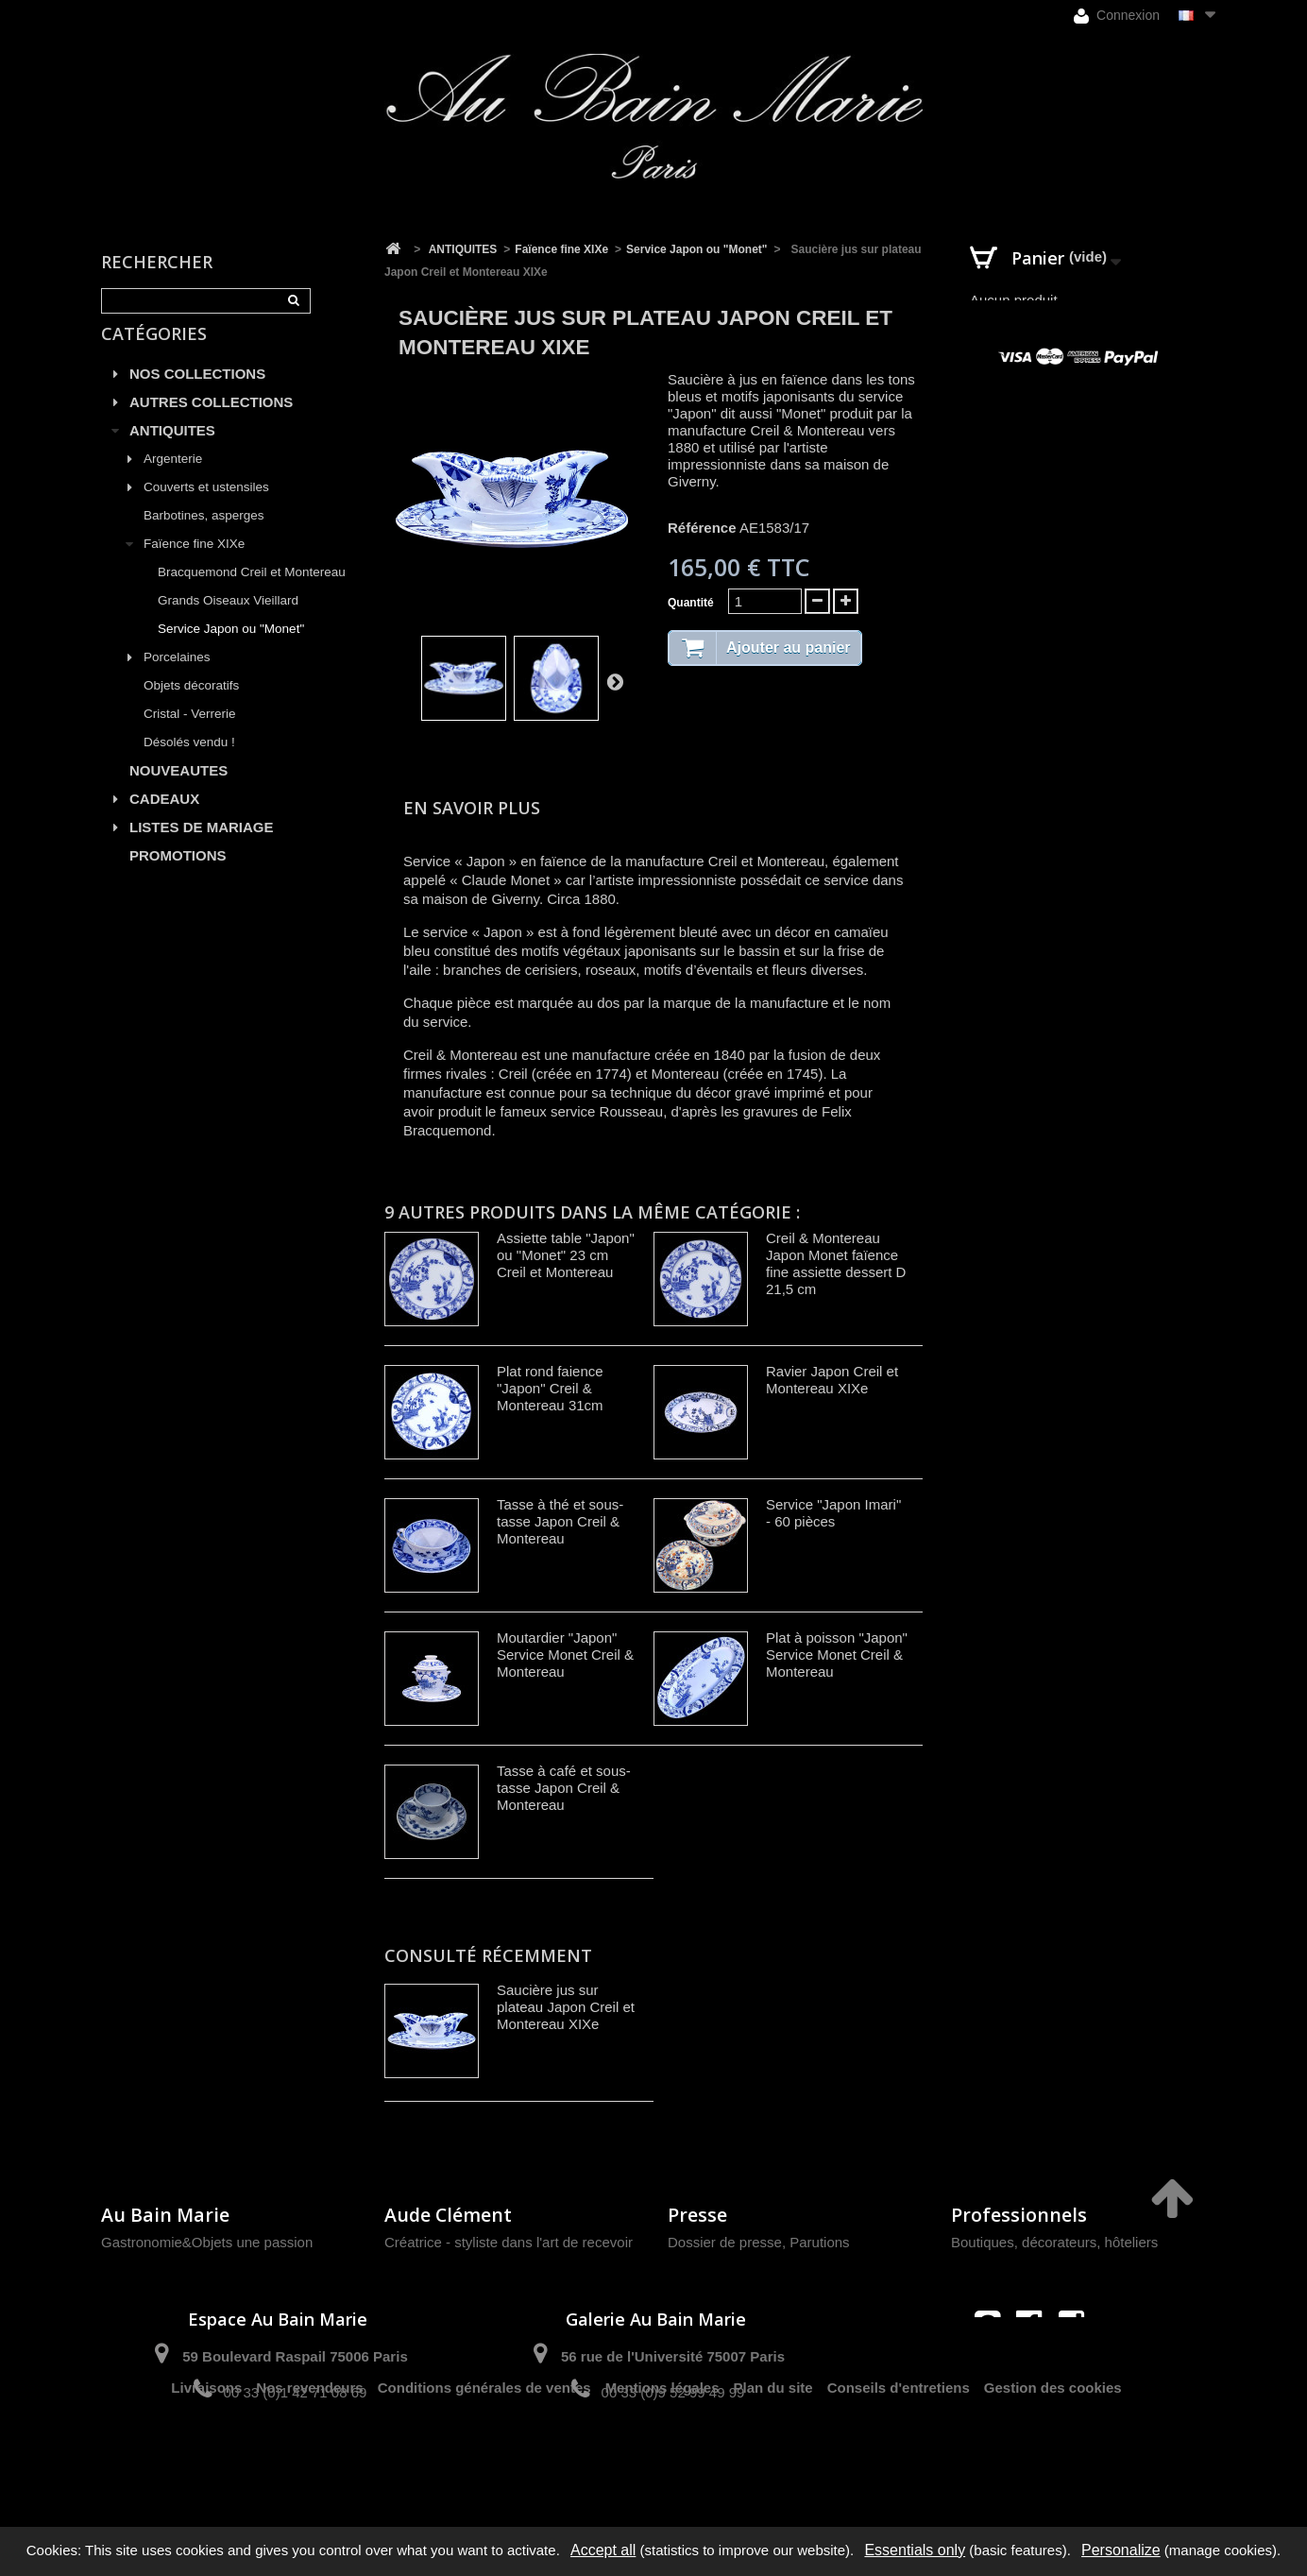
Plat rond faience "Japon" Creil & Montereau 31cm (550, 1388)
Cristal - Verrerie (190, 735)
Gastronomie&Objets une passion (207, 2242)
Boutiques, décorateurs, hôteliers (1054, 2242)
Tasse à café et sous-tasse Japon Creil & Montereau (564, 1788)
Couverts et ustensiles (206, 509)
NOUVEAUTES (178, 792)
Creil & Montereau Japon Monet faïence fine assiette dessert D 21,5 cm (836, 1263)
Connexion (1117, 16)
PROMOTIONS (178, 877)
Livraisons (206, 2459)
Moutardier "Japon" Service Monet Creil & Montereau (565, 1654)
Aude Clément (448, 2214)
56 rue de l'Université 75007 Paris (673, 2356)
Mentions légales (662, 2459)
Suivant (614, 681)
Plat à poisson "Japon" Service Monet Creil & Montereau (837, 1654)
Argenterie (173, 480)
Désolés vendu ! (189, 764)
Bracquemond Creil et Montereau (252, 594)
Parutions (819, 2242)
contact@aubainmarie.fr (1035, 2364)
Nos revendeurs (309, 2459)
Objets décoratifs (191, 707)
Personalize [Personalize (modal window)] (1121, 2550)
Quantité (691, 602)
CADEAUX (164, 820)
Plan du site (773, 2459)
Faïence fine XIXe (194, 565)
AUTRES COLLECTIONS (211, 424)
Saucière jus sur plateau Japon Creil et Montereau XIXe (566, 2007)
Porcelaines (177, 679)
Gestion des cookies (1053, 2459)
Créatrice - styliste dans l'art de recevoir (508, 2242)
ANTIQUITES (172, 452)
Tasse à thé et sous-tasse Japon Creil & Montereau (560, 1521)
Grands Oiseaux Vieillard (228, 622)
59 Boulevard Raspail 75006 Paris (294, 2356)
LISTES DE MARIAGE (201, 849)
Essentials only (914, 2550)
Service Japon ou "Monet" (231, 650)
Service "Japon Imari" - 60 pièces (833, 1512)
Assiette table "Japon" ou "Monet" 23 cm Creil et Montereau (566, 1255)
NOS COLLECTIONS (197, 395)
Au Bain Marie (165, 2214)
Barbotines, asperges (204, 537)
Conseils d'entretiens (898, 2459)
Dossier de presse (725, 2242)
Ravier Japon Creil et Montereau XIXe (832, 1379)
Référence (702, 528)
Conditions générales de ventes (484, 2459)
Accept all (603, 2550)
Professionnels (1019, 2214)
